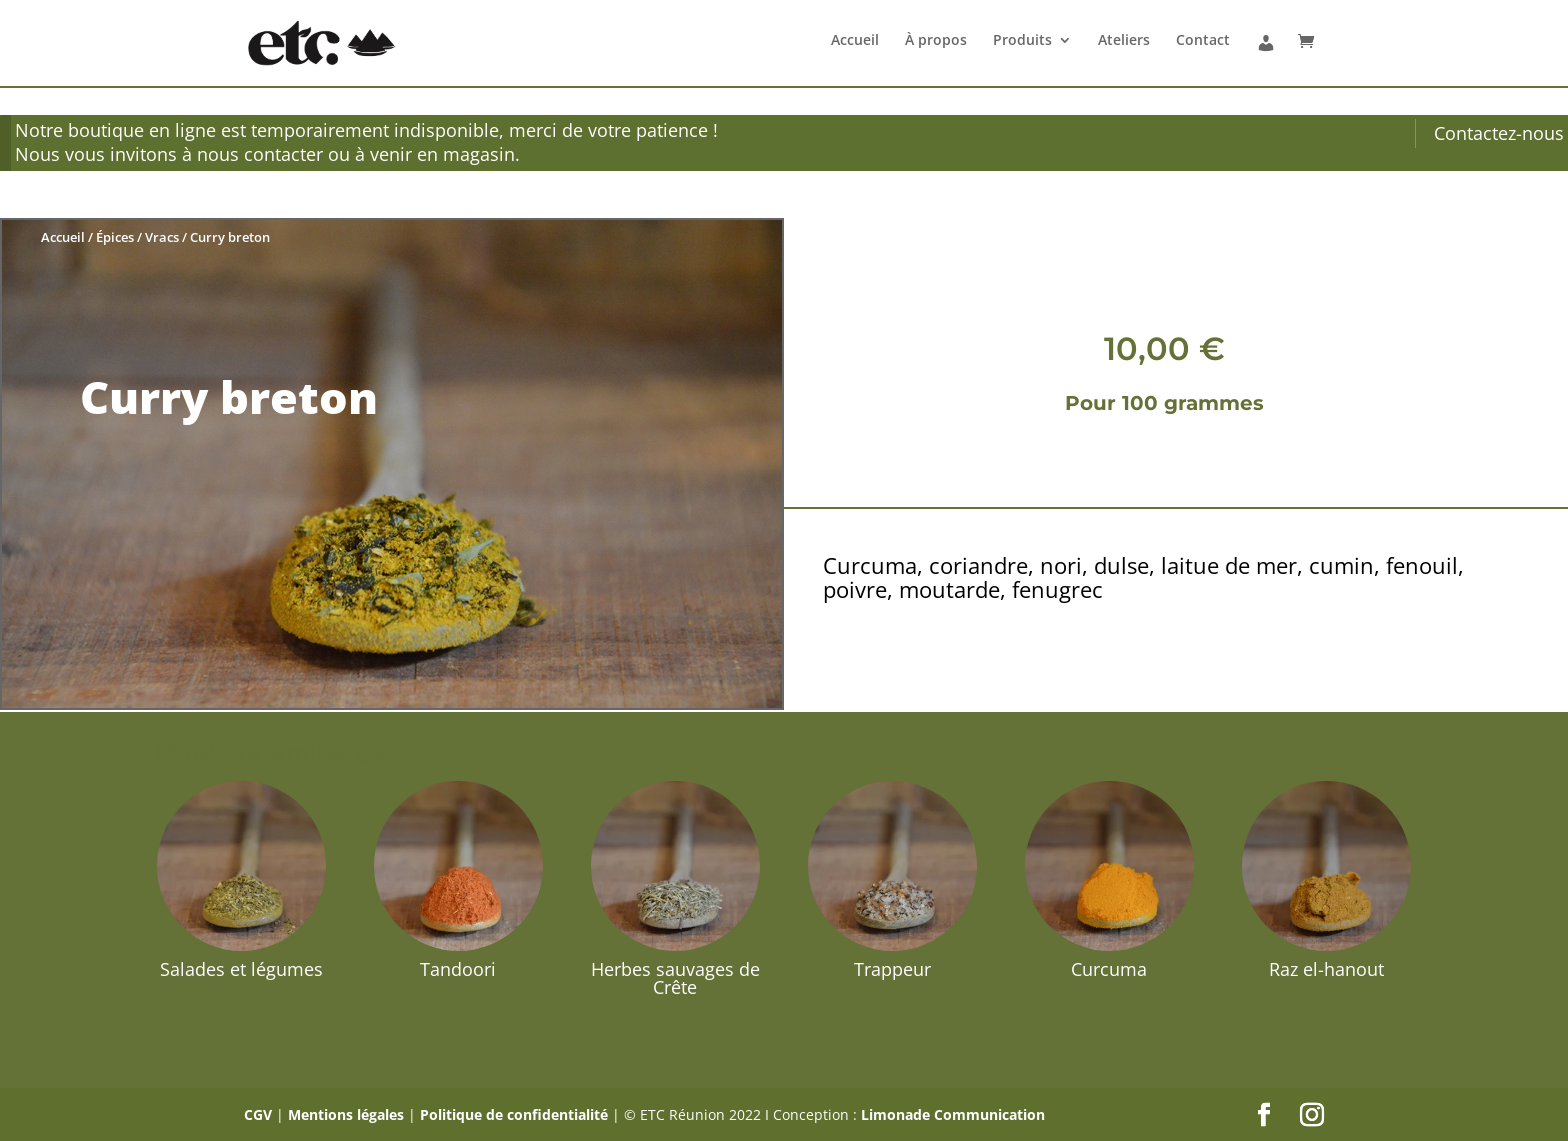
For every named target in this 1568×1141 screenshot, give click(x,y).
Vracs (162, 237)
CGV (258, 1114)
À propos (936, 41)
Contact (1203, 41)
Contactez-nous (1499, 133)
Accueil (855, 41)
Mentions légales (346, 1114)
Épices (115, 237)
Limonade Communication (953, 1114)
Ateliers (1124, 41)
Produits (1022, 41)
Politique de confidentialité (514, 1114)
